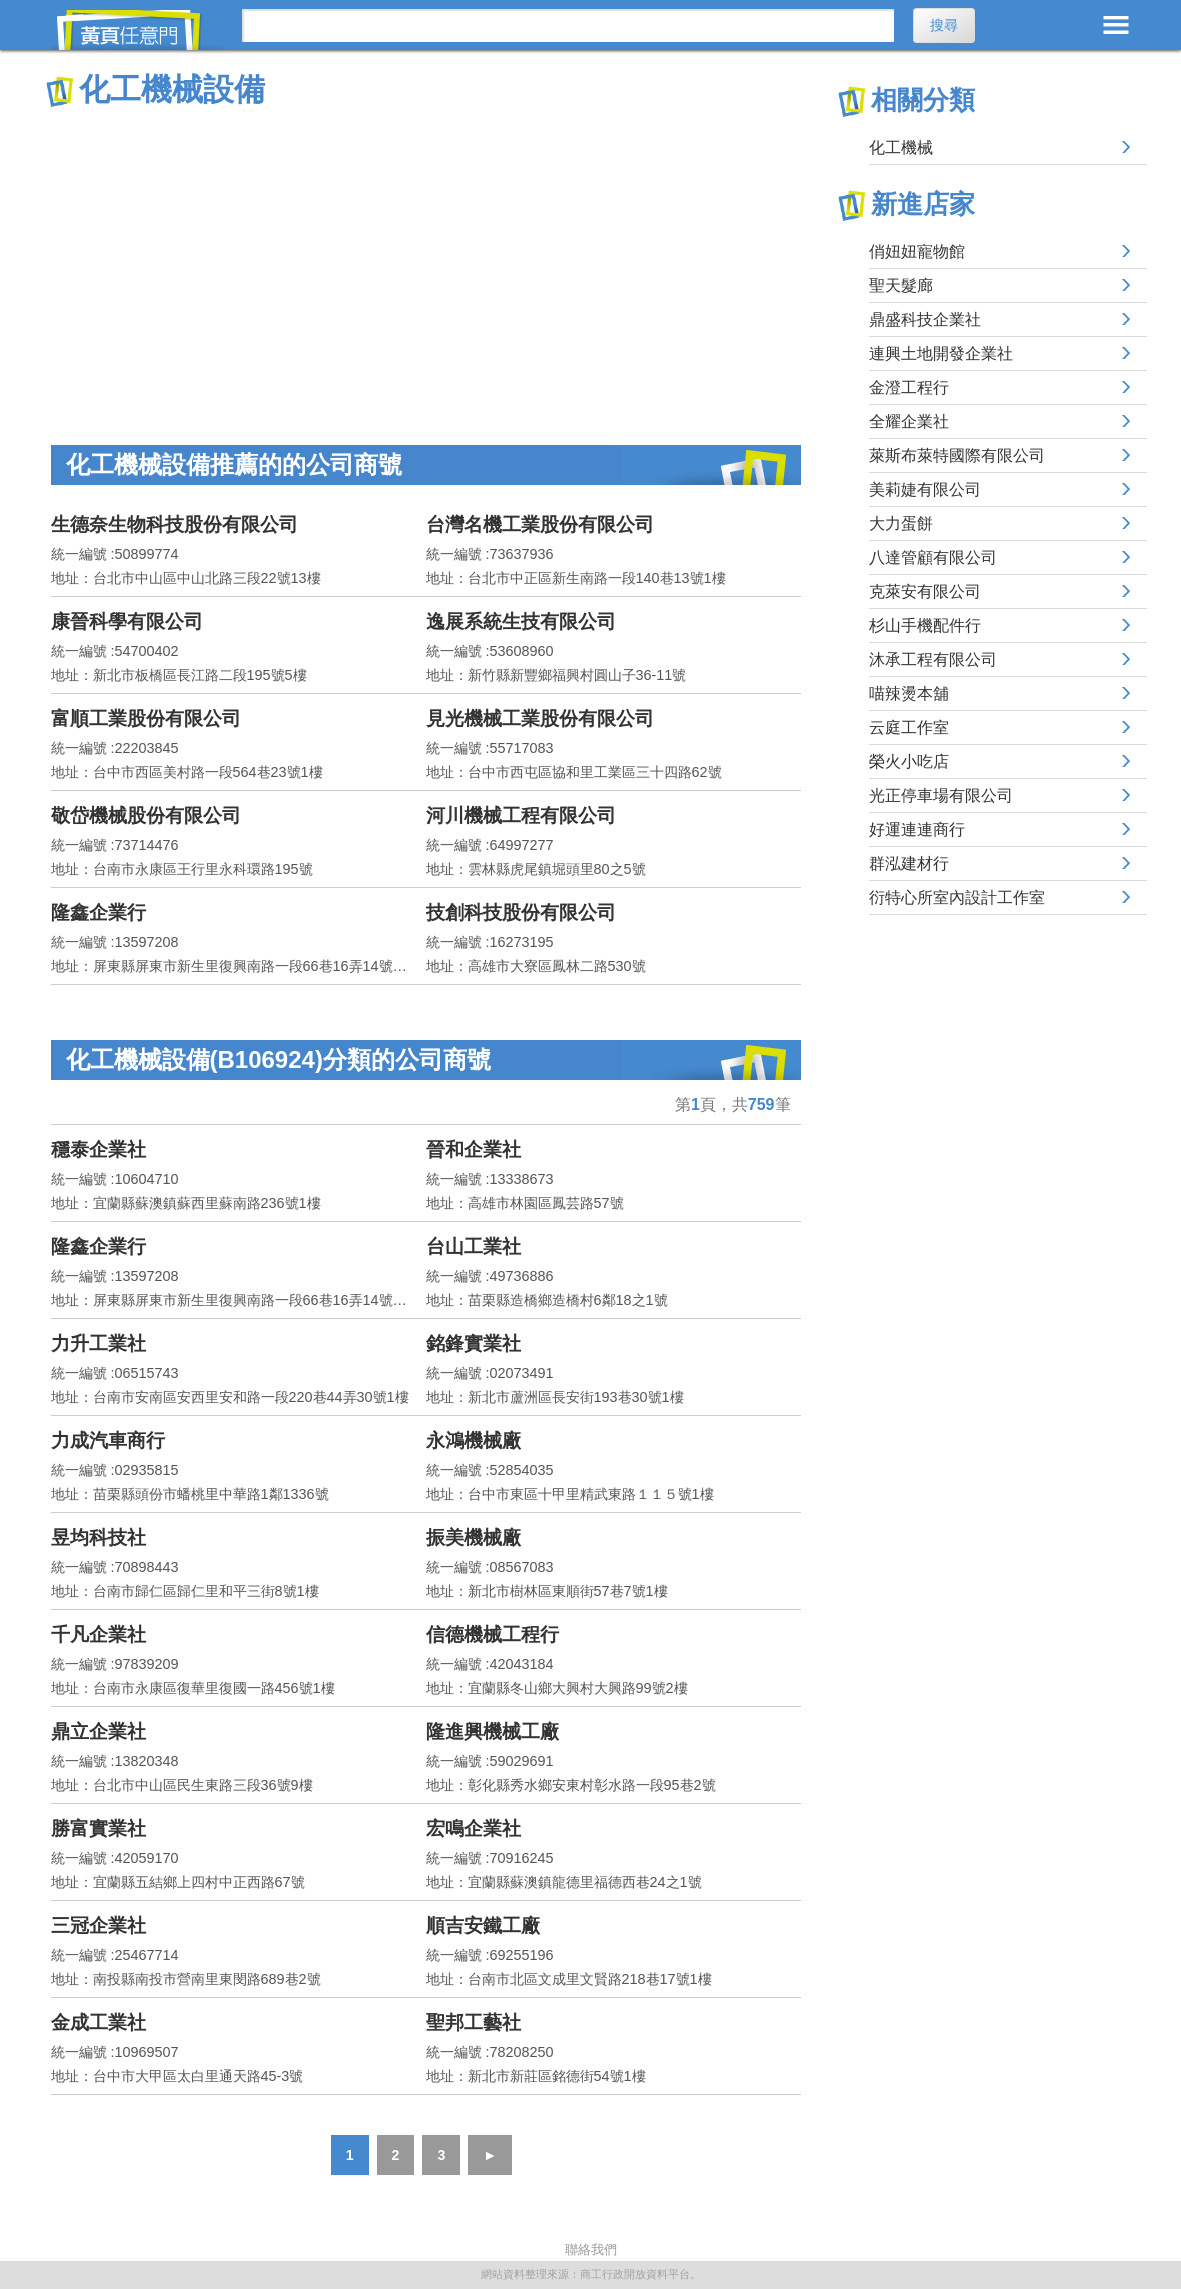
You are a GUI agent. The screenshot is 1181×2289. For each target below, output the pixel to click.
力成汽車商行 (108, 1440)
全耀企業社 (909, 421)
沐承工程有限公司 (933, 659)
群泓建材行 (909, 863)
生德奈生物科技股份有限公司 (174, 524)
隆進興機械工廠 (492, 1731)
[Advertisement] (426, 260)
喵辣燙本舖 (909, 693)
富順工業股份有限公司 (146, 718)
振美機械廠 (473, 1537)
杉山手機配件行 (925, 625)
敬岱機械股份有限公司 (146, 815)
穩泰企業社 (98, 1149)
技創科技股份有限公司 (521, 912)
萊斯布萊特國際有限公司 (957, 455)
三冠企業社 (98, 1925)
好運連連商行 (917, 829)
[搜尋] (568, 25)
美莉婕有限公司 (925, 489)
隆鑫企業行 (98, 912)
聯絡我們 (591, 2249)
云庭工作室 (909, 727)
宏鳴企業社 (473, 1828)
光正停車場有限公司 (941, 795)
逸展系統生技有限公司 (521, 621)
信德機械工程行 (492, 1634)
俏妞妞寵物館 (917, 251)
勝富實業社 (98, 1828)
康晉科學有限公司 (127, 621)
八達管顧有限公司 (933, 557)
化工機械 (901, 147)
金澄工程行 (909, 387)
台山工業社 (473, 1246)
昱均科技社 (98, 1537)
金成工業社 (98, 2022)
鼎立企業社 (98, 1731)
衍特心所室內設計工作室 (957, 897)
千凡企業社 (98, 1634)
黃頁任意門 (141, 30)
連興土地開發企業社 (941, 353)
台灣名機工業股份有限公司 (540, 524)
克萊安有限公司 (925, 591)
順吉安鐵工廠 (483, 1925)
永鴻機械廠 (473, 1440)
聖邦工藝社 (473, 2022)
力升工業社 (98, 1343)
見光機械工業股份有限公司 (540, 718)
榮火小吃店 (909, 761)
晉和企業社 (473, 1149)
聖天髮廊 (901, 285)
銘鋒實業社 (473, 1343)
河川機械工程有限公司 (521, 815)
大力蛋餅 (901, 523)
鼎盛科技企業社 (925, 319)
